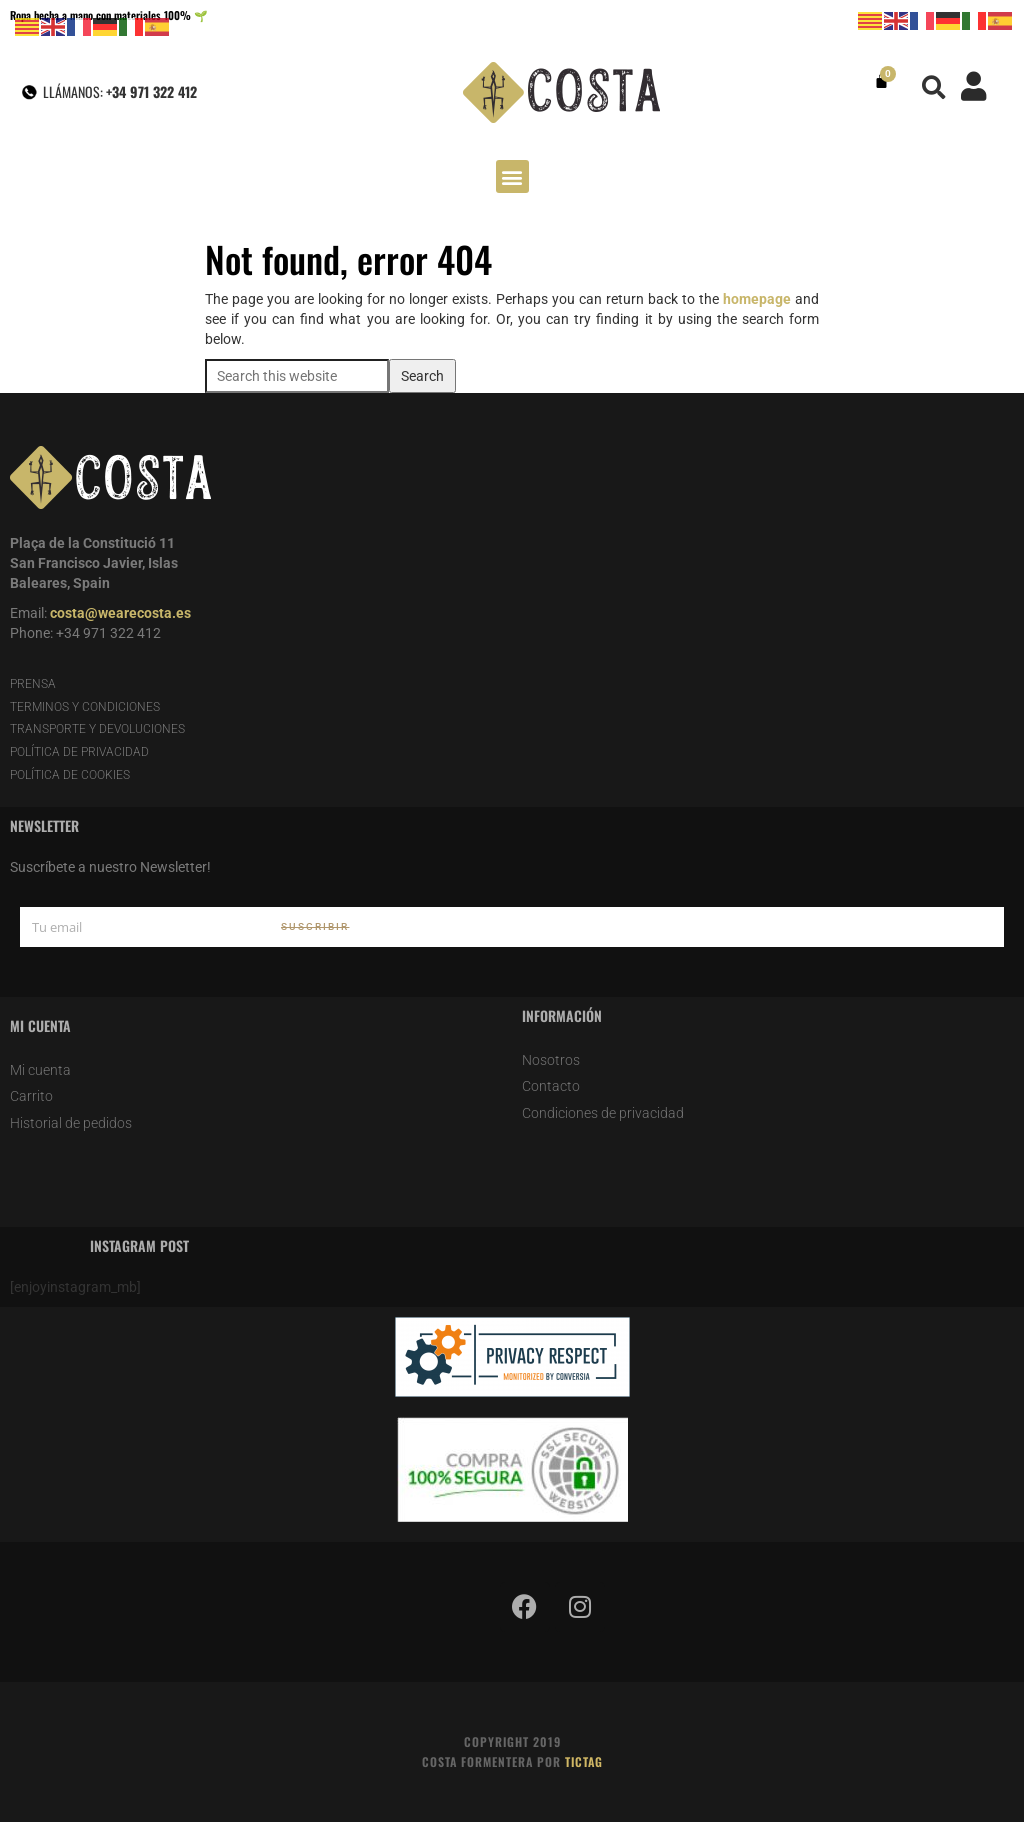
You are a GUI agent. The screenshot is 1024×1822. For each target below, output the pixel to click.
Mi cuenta (40, 1070)
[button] (934, 87)
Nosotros (551, 1060)
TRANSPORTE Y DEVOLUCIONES (97, 729)
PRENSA (33, 684)
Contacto (551, 1086)
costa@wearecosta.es (120, 613)
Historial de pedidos (71, 1123)
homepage (757, 299)
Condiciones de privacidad (603, 1113)
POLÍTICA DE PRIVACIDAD (79, 752)
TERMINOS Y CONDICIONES (85, 707)
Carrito (31, 1096)
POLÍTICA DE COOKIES (70, 775)
